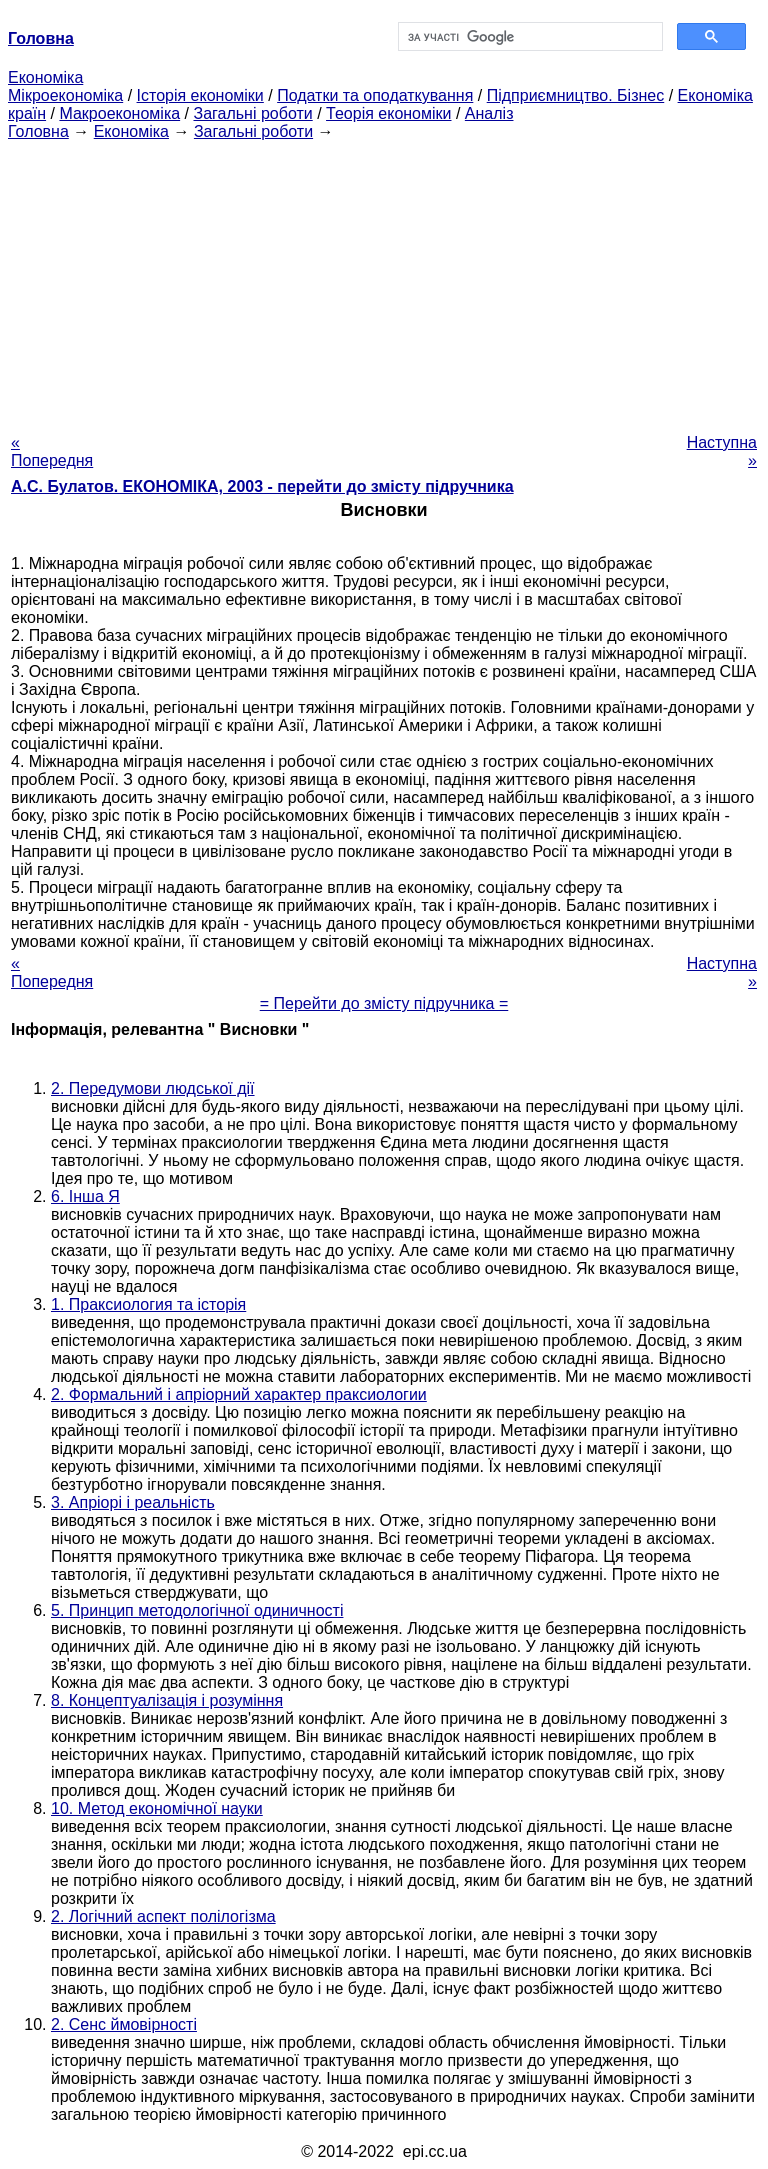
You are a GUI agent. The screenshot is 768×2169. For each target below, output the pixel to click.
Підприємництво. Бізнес (576, 95)
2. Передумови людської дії (153, 1088)
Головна (38, 131)
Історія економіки (200, 95)
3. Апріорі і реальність (133, 1502)
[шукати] (528, 37)
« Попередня (52, 451)
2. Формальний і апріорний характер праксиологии (239, 1394)
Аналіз (489, 113)
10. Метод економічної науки (157, 1808)
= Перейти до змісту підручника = (384, 1003)
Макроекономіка (119, 113)
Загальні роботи (252, 113)
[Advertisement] (384, 281)
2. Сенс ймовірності (124, 2024)
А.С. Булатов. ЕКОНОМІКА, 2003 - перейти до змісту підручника (262, 486)
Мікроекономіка (65, 95)
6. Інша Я (85, 1196)
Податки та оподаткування (375, 95)
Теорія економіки (388, 113)
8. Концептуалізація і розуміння (167, 1700)
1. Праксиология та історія (148, 1304)
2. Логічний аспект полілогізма (163, 1916)
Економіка (45, 77)
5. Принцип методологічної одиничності (197, 1610)
